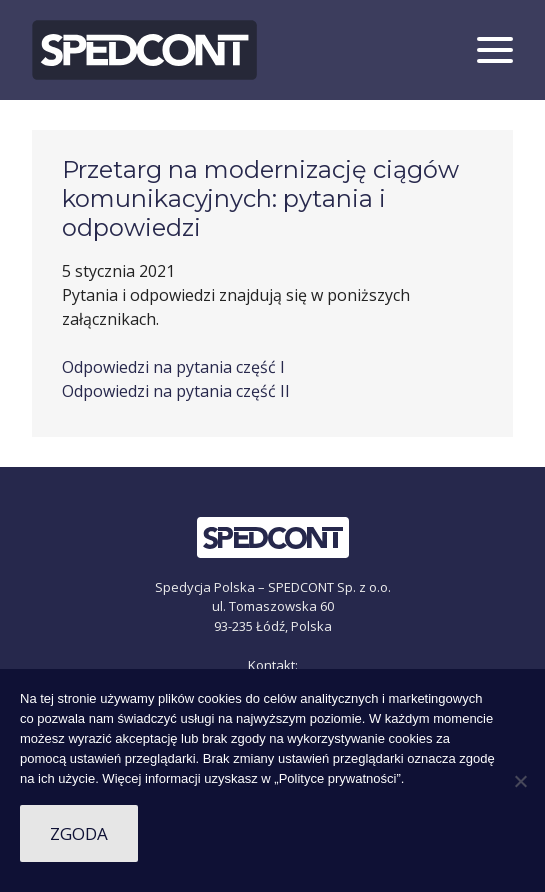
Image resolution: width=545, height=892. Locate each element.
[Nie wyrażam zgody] (520, 781)
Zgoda (79, 833)
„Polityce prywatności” (337, 778)
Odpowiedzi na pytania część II (176, 391)
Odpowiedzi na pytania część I (173, 367)
